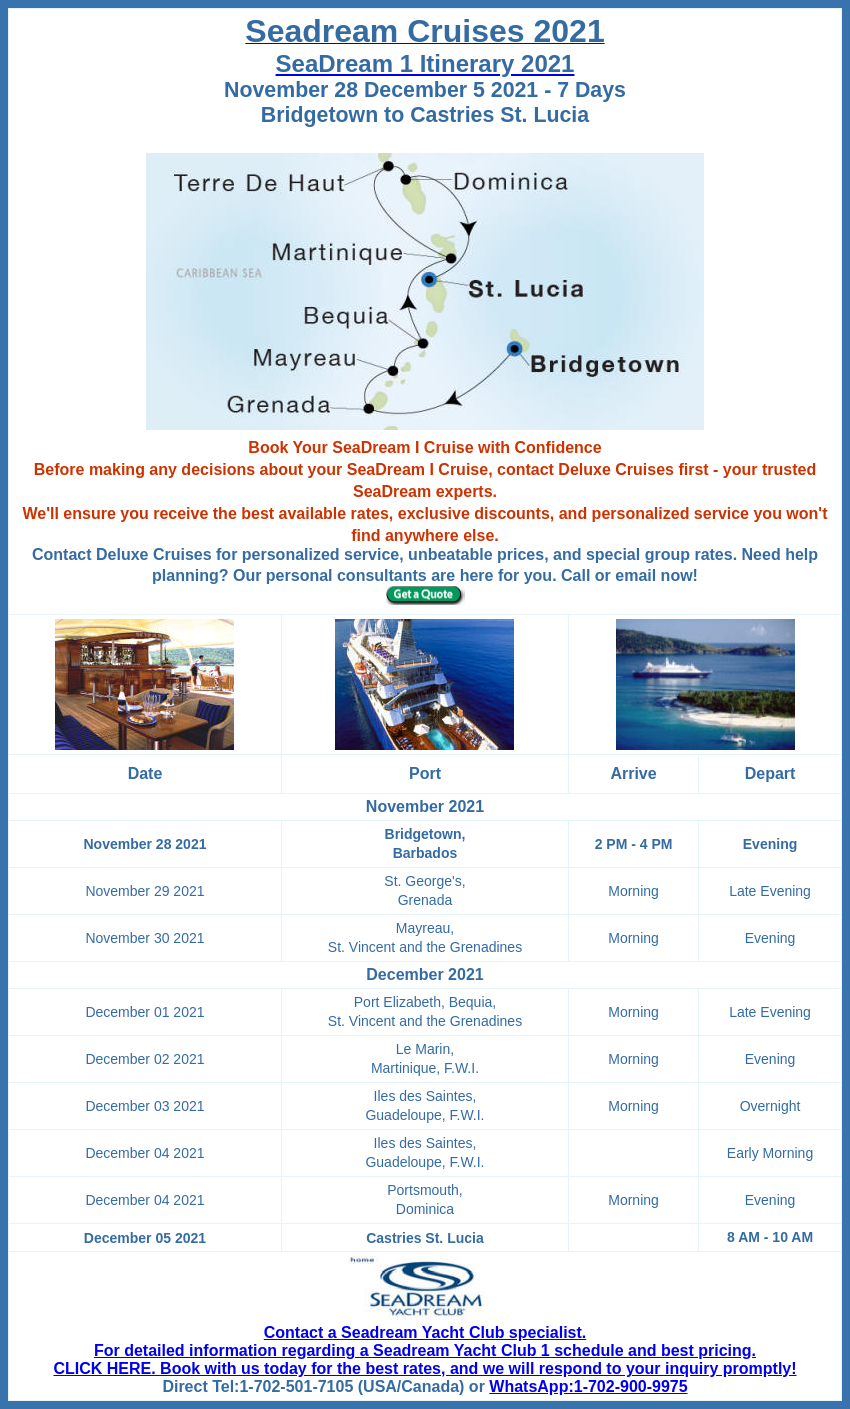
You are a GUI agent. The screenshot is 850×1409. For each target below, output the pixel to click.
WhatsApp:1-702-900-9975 (588, 1386)
